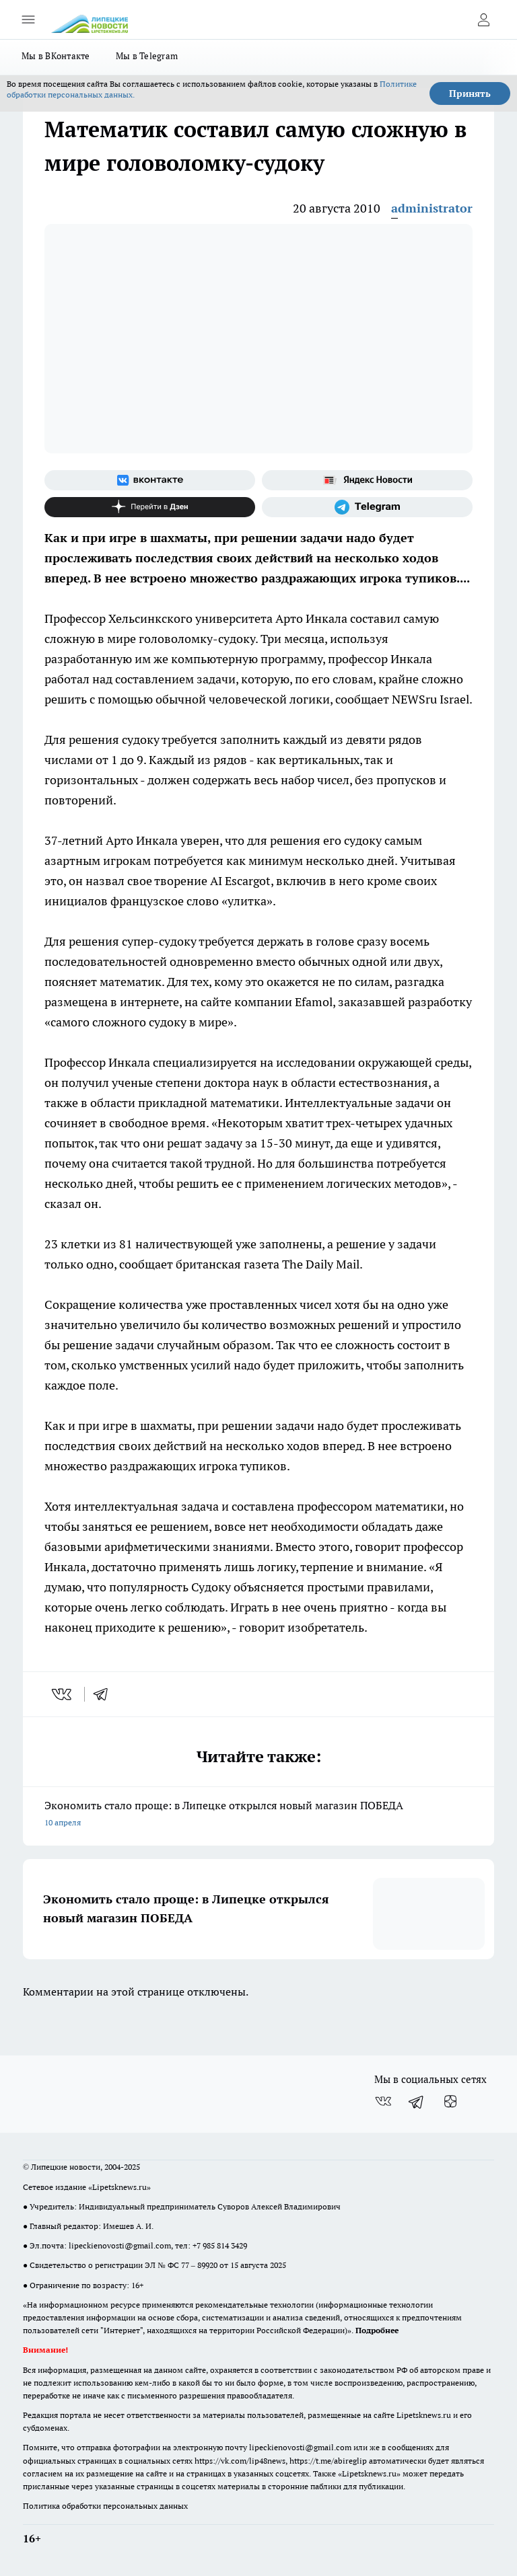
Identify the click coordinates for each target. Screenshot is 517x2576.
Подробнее (377, 2330)
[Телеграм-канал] (367, 507)
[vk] (63, 1694)
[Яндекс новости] (367, 480)
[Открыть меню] (28, 19)
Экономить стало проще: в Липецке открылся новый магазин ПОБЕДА (258, 1814)
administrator (432, 208)
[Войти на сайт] (483, 19)
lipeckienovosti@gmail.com (120, 2245)
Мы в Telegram (147, 56)
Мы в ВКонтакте (56, 56)
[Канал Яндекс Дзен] (149, 507)
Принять (470, 93)
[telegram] (105, 1694)
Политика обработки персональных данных (105, 2506)
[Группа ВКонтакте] (149, 480)
